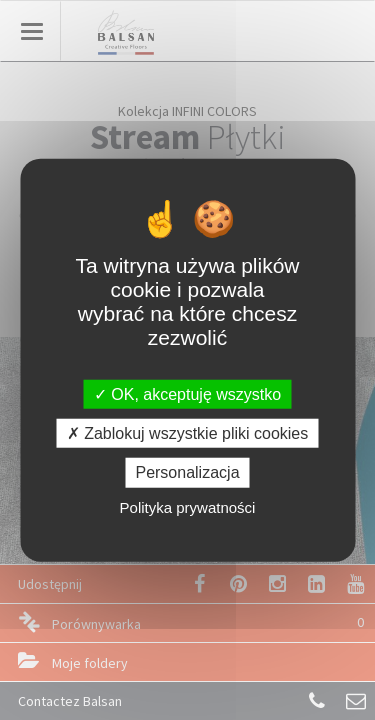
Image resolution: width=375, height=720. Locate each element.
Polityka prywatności (188, 506)
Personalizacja (187, 472)
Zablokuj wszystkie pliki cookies (188, 433)
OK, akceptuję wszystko (187, 394)
